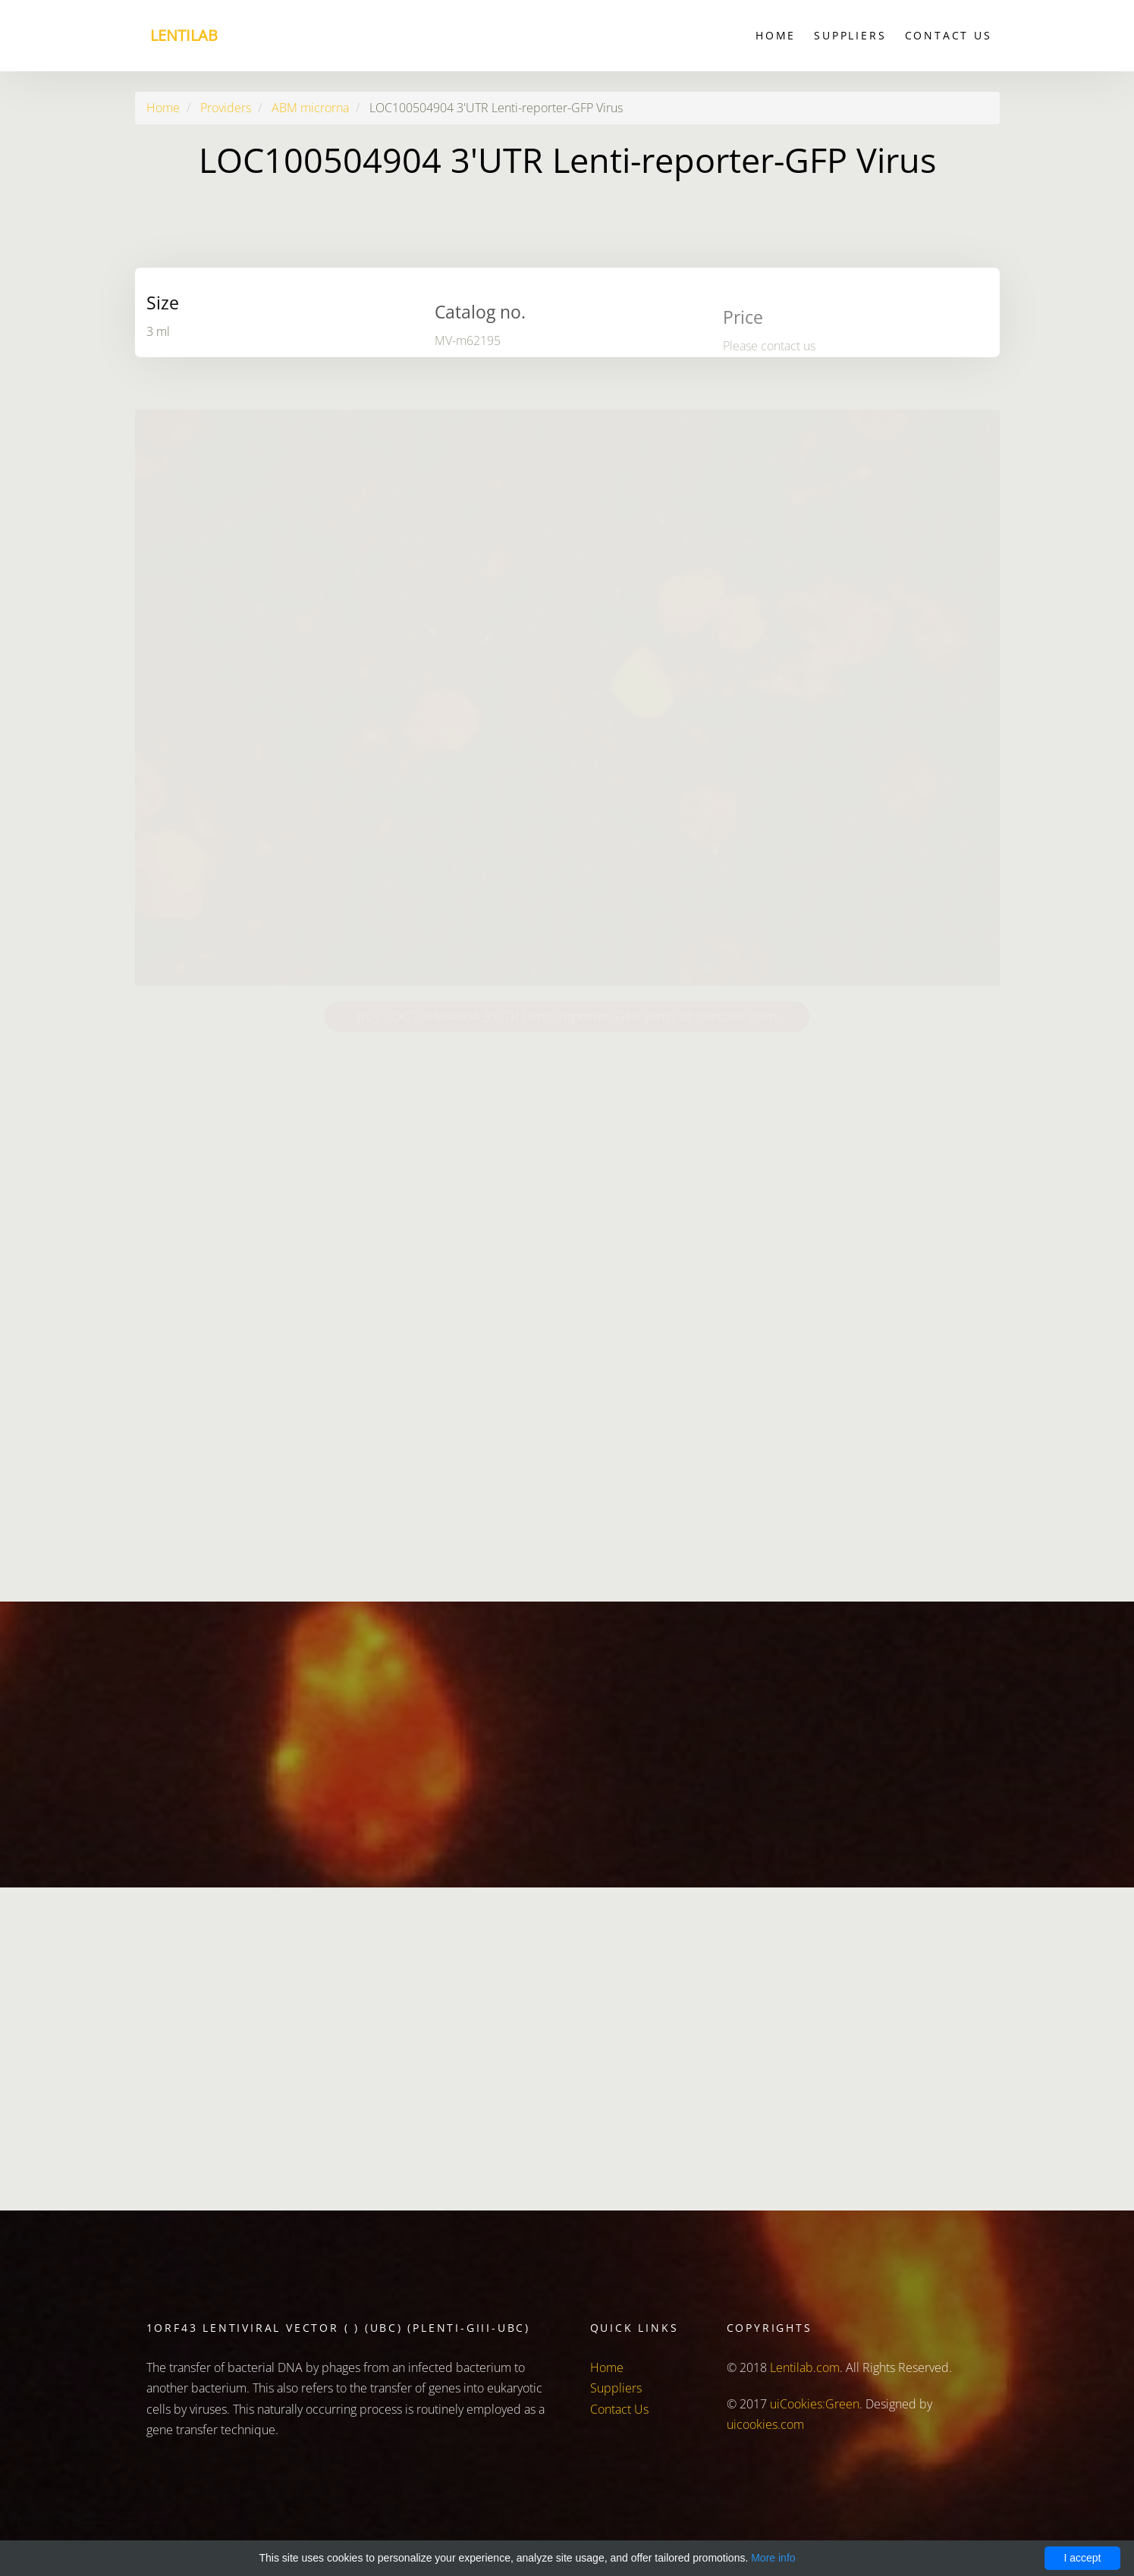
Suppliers (850, 35)
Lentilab (184, 35)
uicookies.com (765, 2424)
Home (775, 35)
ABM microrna (310, 107)
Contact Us (948, 35)
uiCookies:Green (814, 2404)
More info (773, 2558)
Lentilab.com (805, 2367)
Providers (225, 107)
